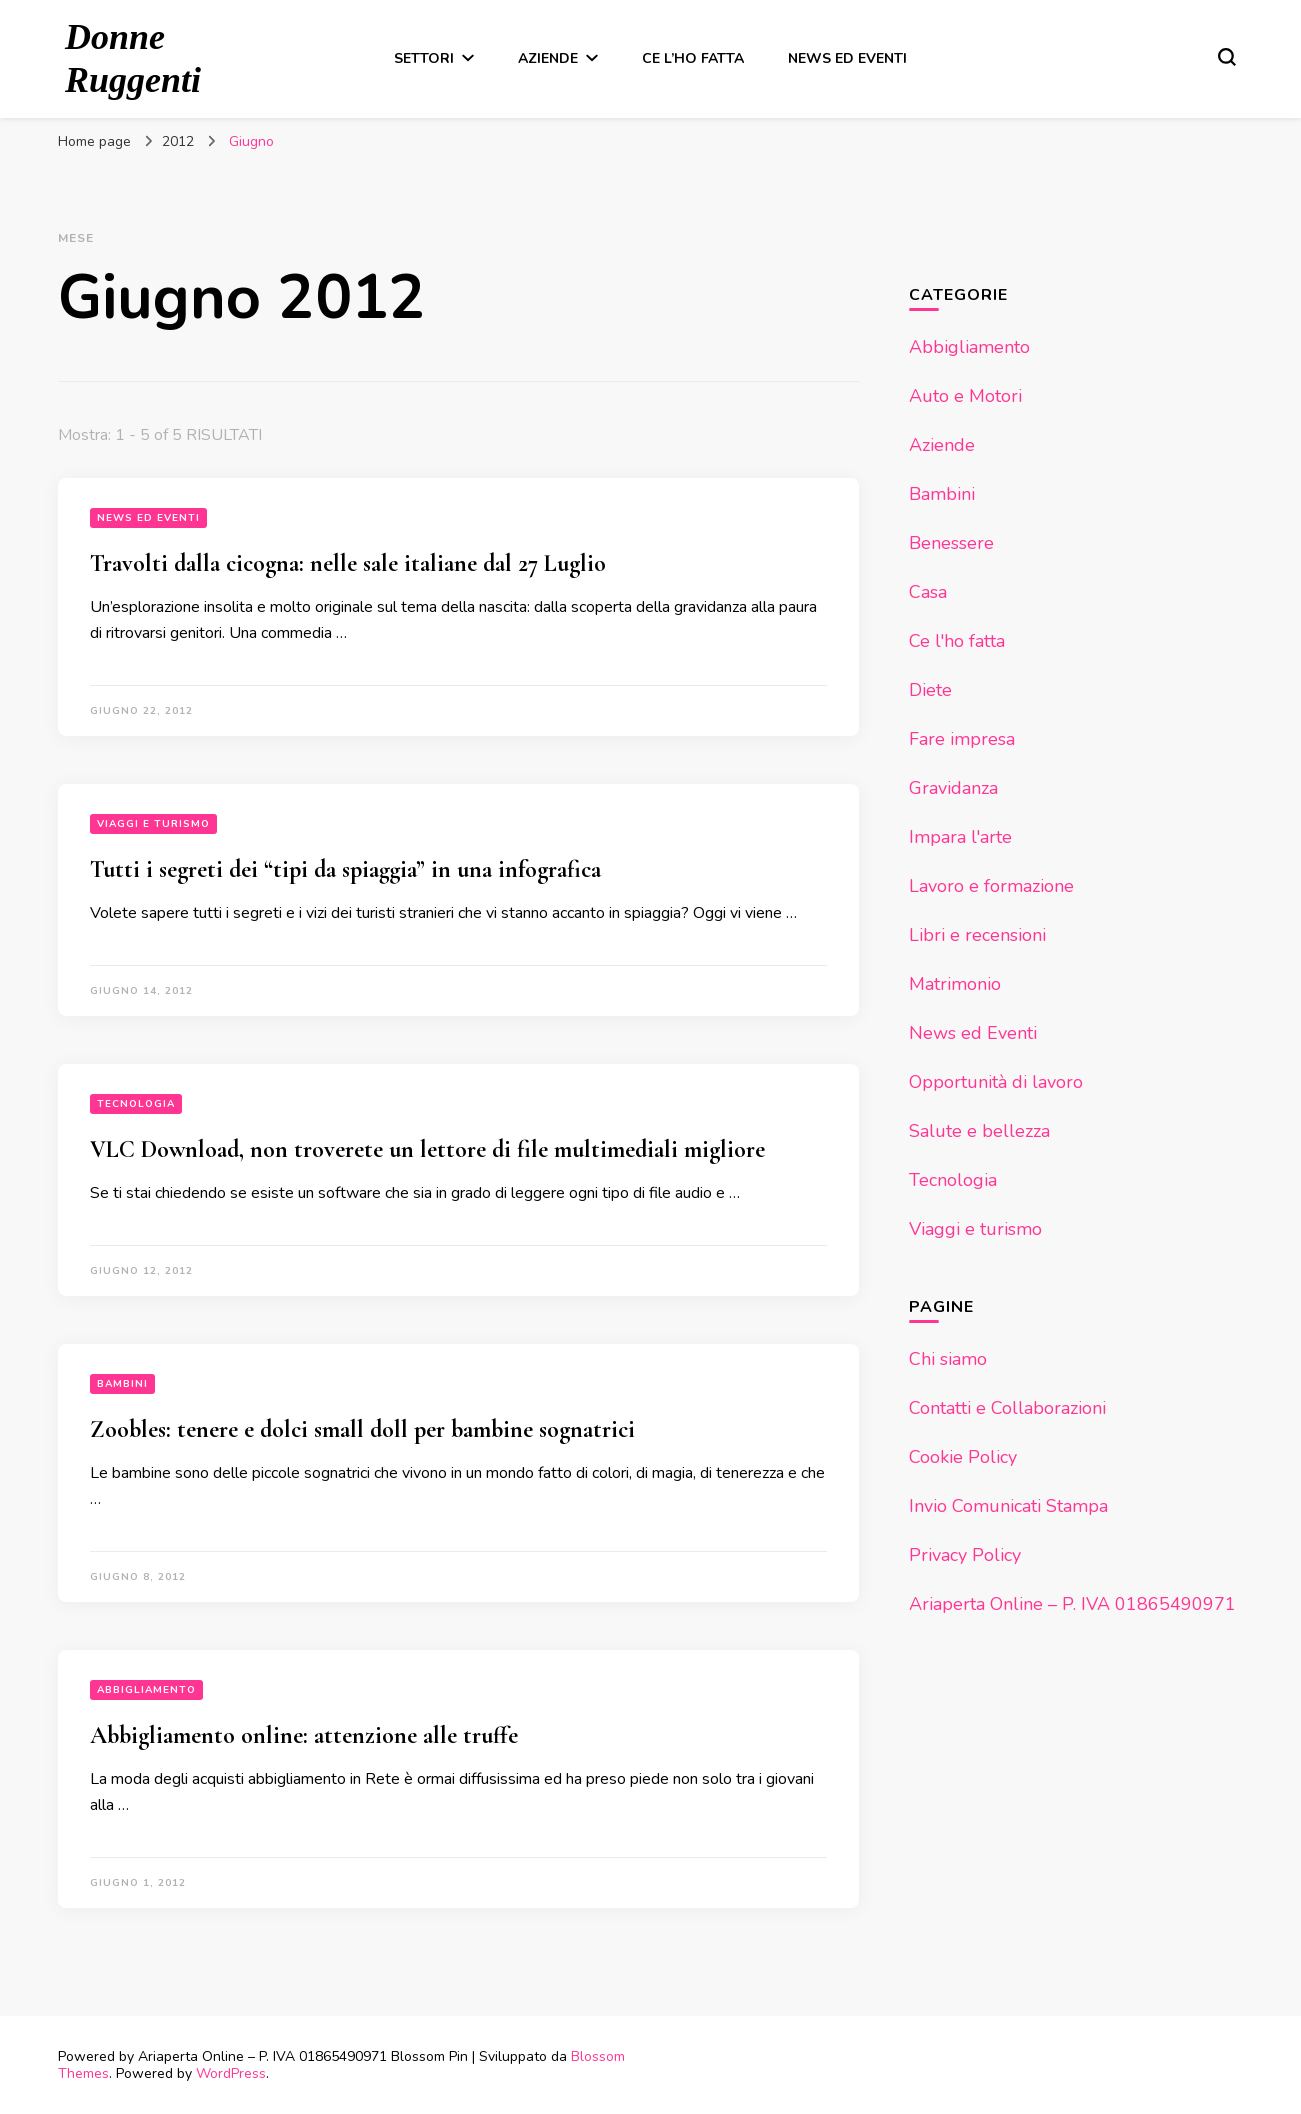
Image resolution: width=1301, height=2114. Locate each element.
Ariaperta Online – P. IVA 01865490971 (1072, 1604)
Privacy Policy (965, 1555)
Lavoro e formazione (991, 886)
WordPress (231, 2073)
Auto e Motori (965, 396)
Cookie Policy (963, 1457)
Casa (928, 592)
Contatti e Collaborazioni (1007, 1408)
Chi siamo (948, 1359)
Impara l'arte (960, 837)
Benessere (951, 543)
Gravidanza (953, 788)
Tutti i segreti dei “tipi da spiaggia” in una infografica (345, 869)
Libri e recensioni (977, 935)
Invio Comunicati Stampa (1008, 1506)
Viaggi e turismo (153, 824)
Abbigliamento (146, 1690)
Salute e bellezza (979, 1131)
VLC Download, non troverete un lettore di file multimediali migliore (427, 1149)
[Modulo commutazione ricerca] (1227, 57)
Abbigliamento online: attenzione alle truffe (304, 1735)
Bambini (122, 1384)
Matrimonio (955, 984)
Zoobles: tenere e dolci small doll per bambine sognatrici (362, 1429)
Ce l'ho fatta (957, 641)
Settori (424, 58)
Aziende (548, 58)
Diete (930, 690)
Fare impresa (962, 739)
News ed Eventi (847, 58)
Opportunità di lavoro (996, 1082)
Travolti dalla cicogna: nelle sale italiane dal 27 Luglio (348, 563)
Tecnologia (136, 1104)
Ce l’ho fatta (693, 58)
